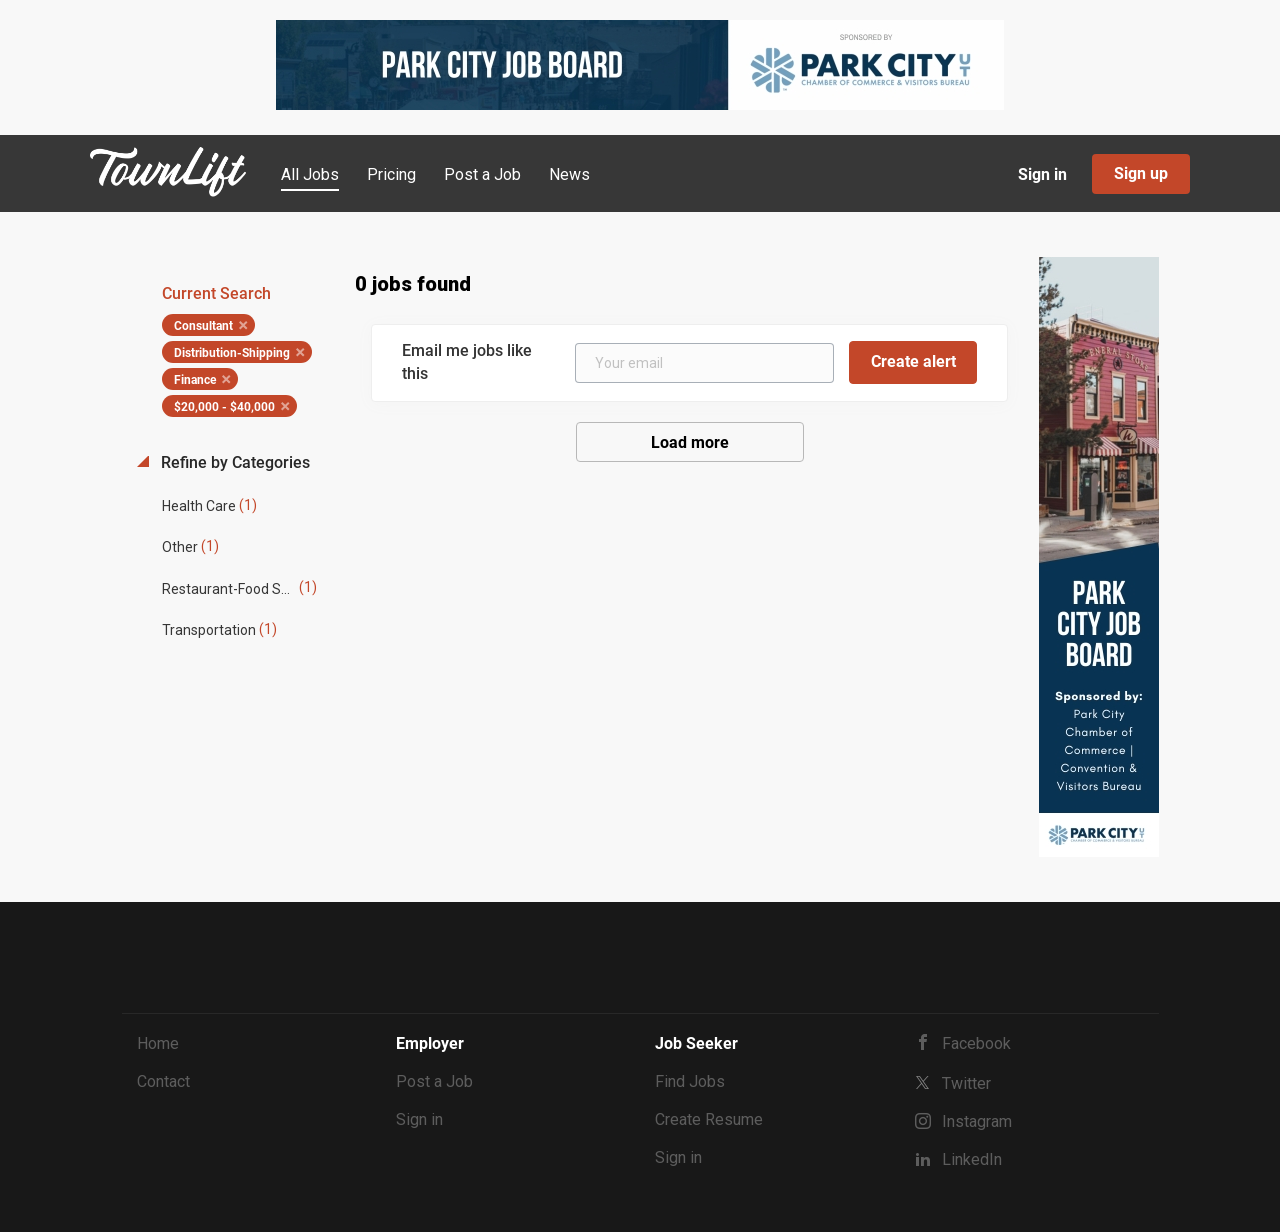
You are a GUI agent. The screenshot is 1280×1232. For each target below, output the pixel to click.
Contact (163, 1081)
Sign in (1042, 174)
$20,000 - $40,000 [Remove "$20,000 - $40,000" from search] (224, 407)
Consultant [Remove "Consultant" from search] (203, 326)
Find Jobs (690, 1081)
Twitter (966, 1083)
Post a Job (434, 1081)
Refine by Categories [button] (233, 462)
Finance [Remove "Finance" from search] (195, 380)
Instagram (977, 1121)
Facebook (976, 1043)
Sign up (1141, 173)
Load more (690, 442)
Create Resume (709, 1119)
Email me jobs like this (467, 362)
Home (158, 1043)
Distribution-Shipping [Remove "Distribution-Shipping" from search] (232, 353)
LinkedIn (972, 1159)
